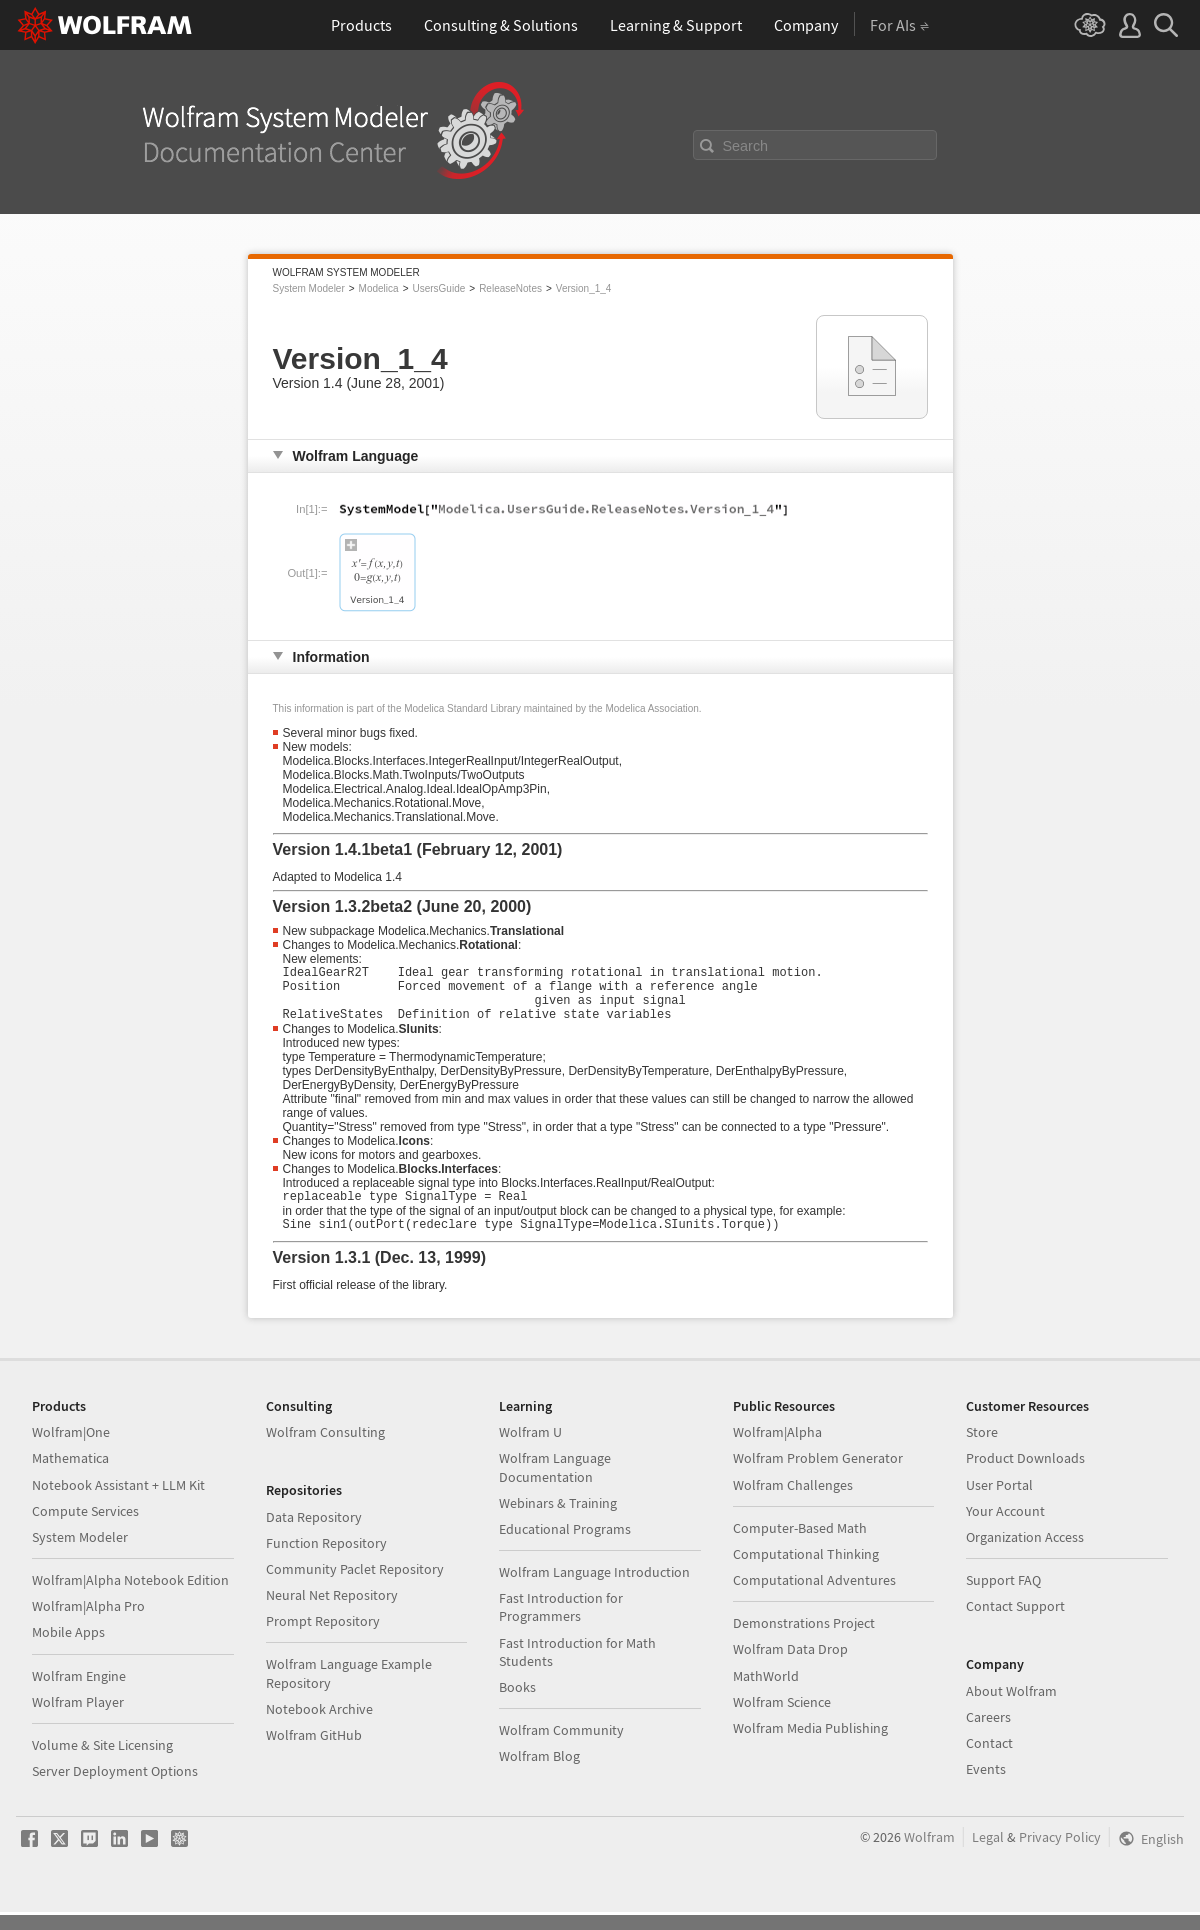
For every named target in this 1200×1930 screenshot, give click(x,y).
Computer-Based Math (800, 1546)
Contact (989, 1761)
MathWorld (766, 1694)
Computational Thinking (806, 1572)
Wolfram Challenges (793, 1503)
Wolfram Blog (539, 1774)
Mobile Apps (68, 1650)
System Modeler (309, 288)
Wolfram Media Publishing (810, 1746)
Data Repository (314, 1535)
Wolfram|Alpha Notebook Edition (130, 1598)
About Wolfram (1011, 1709)
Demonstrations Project (804, 1641)
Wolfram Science (782, 1720)
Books (517, 1705)
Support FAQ (1003, 1598)
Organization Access (1025, 1555)
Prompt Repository (323, 1639)
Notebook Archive (319, 1727)
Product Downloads (1025, 1476)
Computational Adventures (814, 1598)
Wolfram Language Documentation (555, 1485)
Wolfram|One (71, 1450)
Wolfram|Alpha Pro (88, 1624)
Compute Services (85, 1529)
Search (746, 146)
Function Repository (326, 1561)
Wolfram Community (561, 1748)
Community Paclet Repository (355, 1587)
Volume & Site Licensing (102, 1763)
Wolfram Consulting (325, 1450)
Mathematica (70, 1476)
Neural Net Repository (332, 1613)
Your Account (1005, 1529)
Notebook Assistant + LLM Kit (118, 1503)
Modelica (379, 288)
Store (982, 1450)
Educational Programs (565, 1547)
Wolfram (929, 1855)
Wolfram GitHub (314, 1753)
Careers (988, 1735)
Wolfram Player (78, 1720)
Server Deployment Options (115, 1789)
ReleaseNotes (510, 288)
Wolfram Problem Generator (818, 1476)
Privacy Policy (1060, 1855)
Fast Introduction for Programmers (561, 1625)
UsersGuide (438, 288)
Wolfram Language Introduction (594, 1590)
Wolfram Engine (79, 1694)
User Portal (999, 1503)
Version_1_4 (584, 288)
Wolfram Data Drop (790, 1667)
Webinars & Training (558, 1521)
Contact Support (1015, 1624)
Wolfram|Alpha (777, 1450)
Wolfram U (530, 1450)
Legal (988, 1855)
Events (986, 1787)
